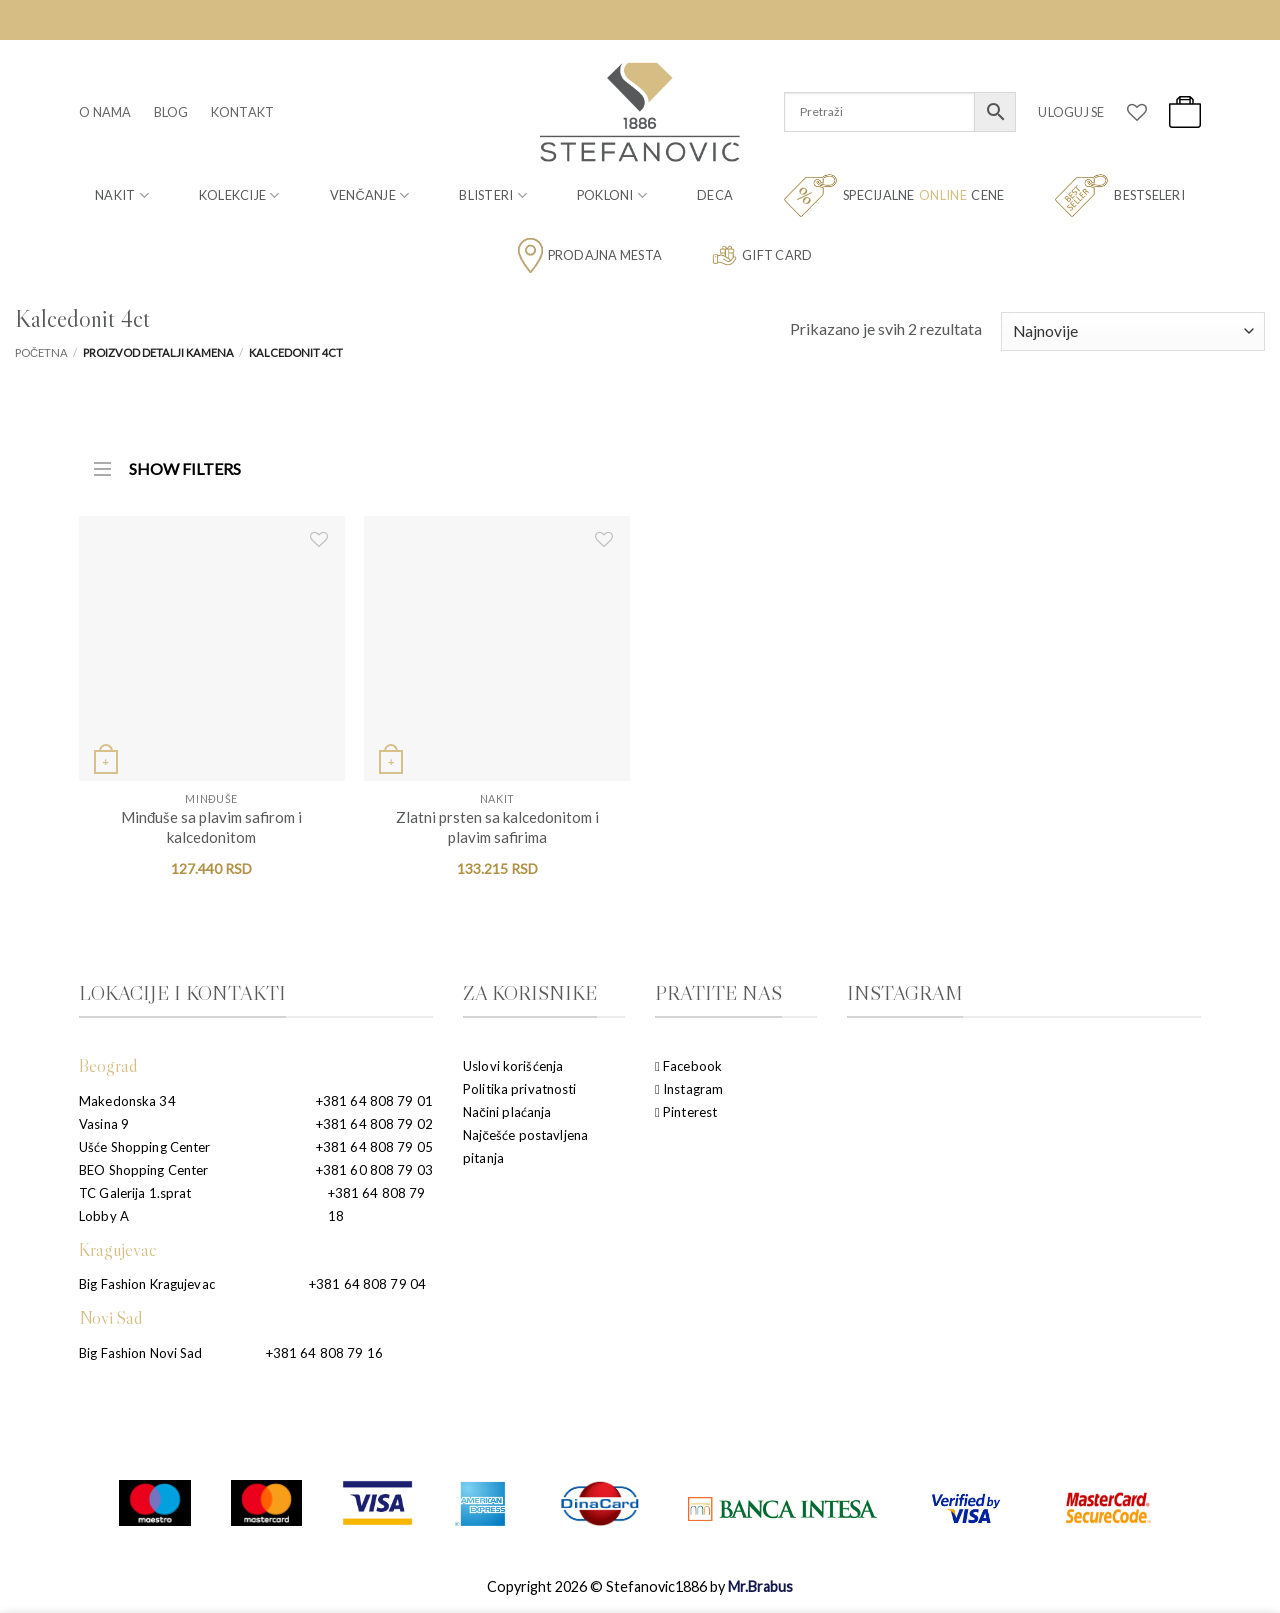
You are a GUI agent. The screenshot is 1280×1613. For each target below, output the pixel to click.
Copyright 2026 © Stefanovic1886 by (640, 1586)
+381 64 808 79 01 (374, 1101)
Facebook (688, 1066)
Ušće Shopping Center (145, 1147)
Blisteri (493, 195)
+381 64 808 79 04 (367, 1284)
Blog (171, 112)
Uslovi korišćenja (513, 1066)
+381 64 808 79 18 (377, 1204)
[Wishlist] (1137, 112)
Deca (715, 195)
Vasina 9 (104, 1124)
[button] (1071, 112)
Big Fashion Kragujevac (147, 1284)
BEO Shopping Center (143, 1170)
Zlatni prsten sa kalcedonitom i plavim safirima (497, 827)
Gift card (762, 255)
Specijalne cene (893, 195)
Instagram (689, 1089)
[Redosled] (1133, 331)
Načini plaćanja (507, 1112)
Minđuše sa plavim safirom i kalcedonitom (211, 827)
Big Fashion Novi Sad (141, 1353)
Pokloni (612, 195)
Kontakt (243, 112)
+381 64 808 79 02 (374, 1124)
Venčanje (370, 195)
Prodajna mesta (590, 255)
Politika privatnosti (520, 1089)
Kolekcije (239, 195)
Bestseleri (1119, 195)
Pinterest (686, 1112)
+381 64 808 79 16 (324, 1353)
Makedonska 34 (127, 1101)
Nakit (122, 195)
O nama (105, 112)
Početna (41, 352)
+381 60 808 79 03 (374, 1170)
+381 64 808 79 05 (374, 1147)
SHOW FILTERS (167, 463)
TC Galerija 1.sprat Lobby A (135, 1204)
